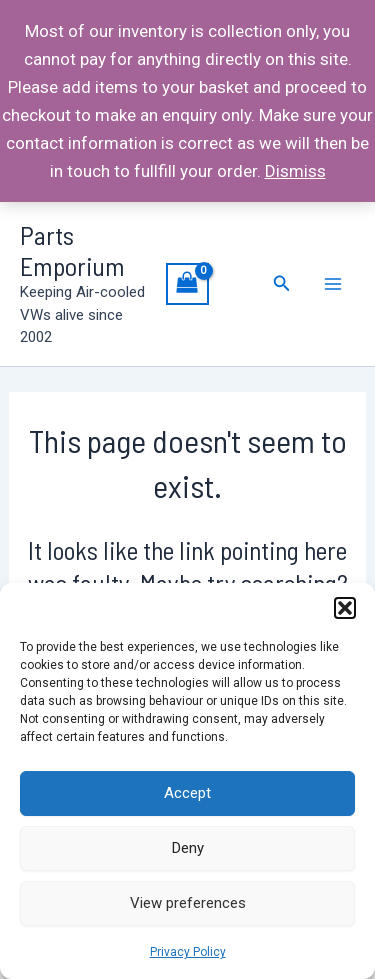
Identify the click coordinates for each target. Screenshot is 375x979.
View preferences (188, 903)
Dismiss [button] (295, 171)
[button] (345, 608)
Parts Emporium (72, 250)
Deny (188, 848)
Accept (187, 793)
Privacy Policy (188, 952)
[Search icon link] (282, 283)
